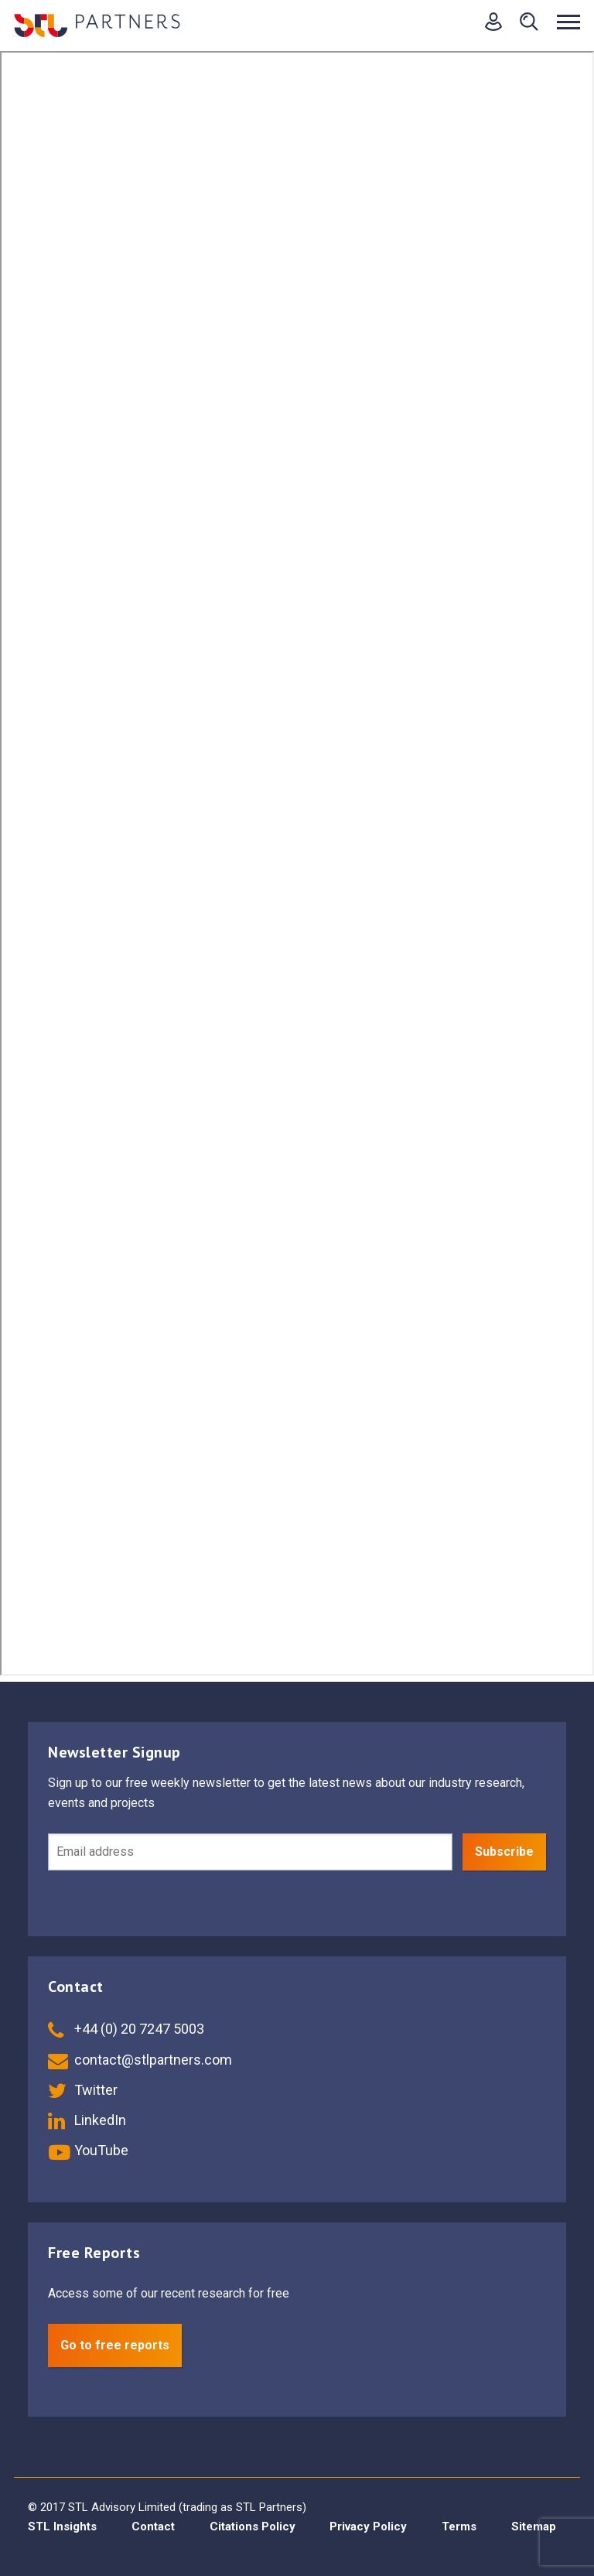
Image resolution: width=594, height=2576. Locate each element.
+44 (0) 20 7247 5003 (126, 2029)
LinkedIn (87, 2120)
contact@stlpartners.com (140, 2060)
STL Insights (62, 2526)
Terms (459, 2526)
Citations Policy (252, 2526)
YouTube (88, 2150)
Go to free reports (114, 2345)
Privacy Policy (368, 2526)
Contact (153, 2526)
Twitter (83, 2090)
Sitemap (533, 2526)
